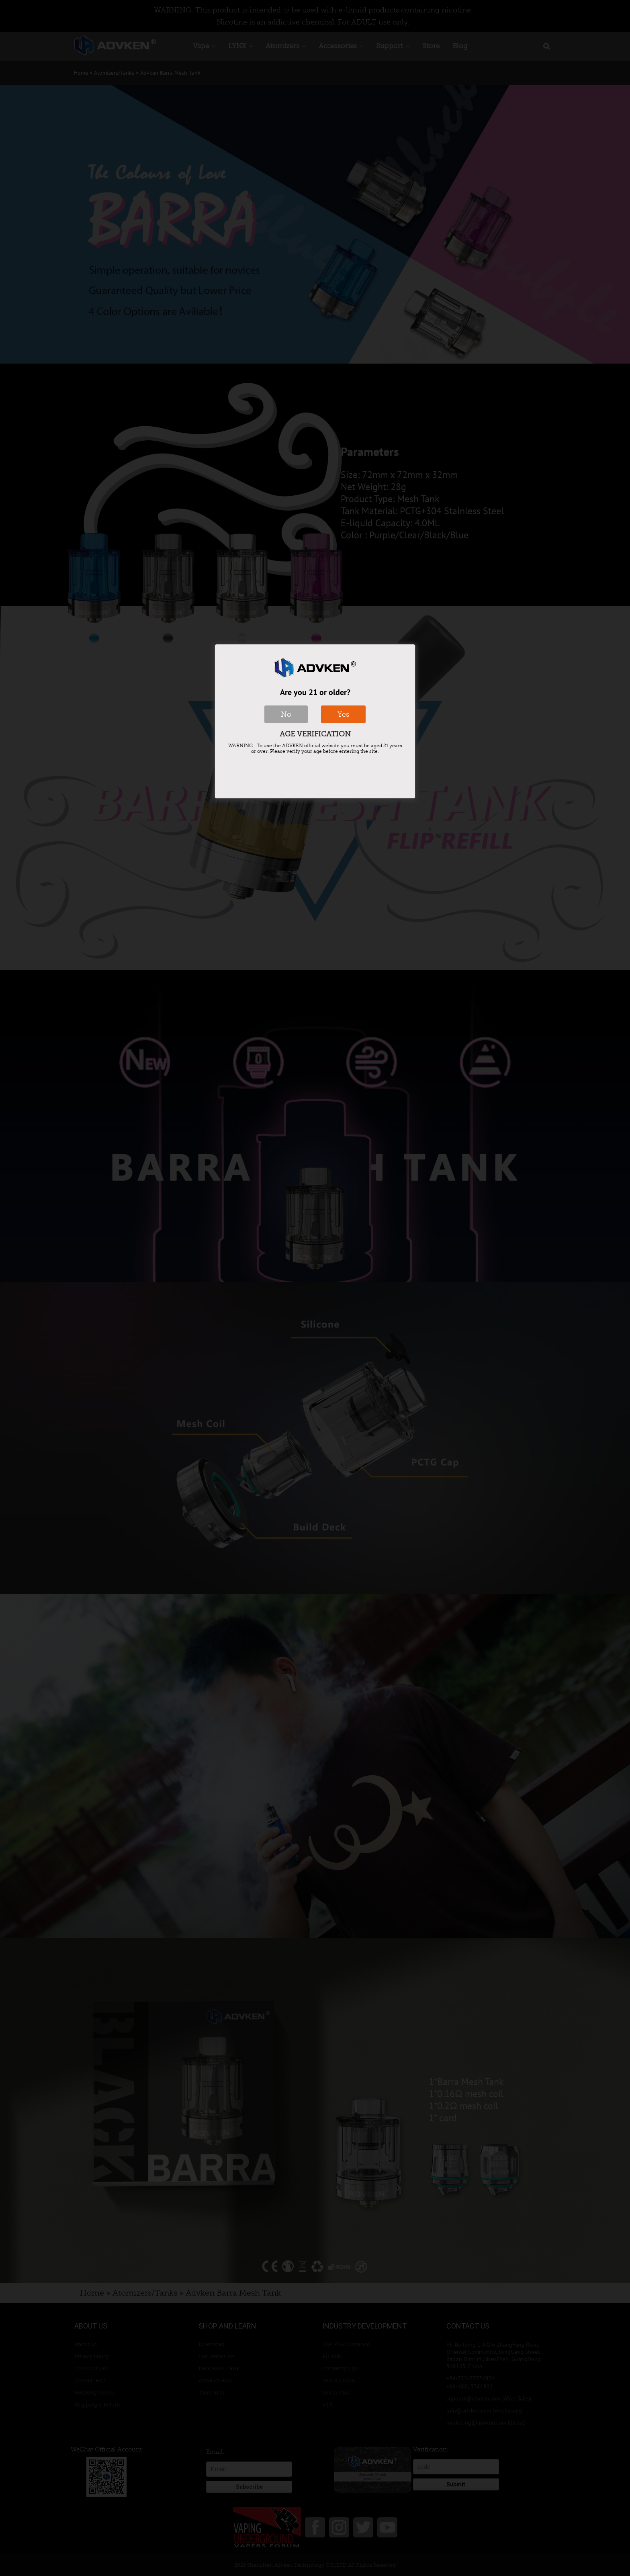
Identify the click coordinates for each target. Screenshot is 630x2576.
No (286, 714)
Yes (343, 714)
